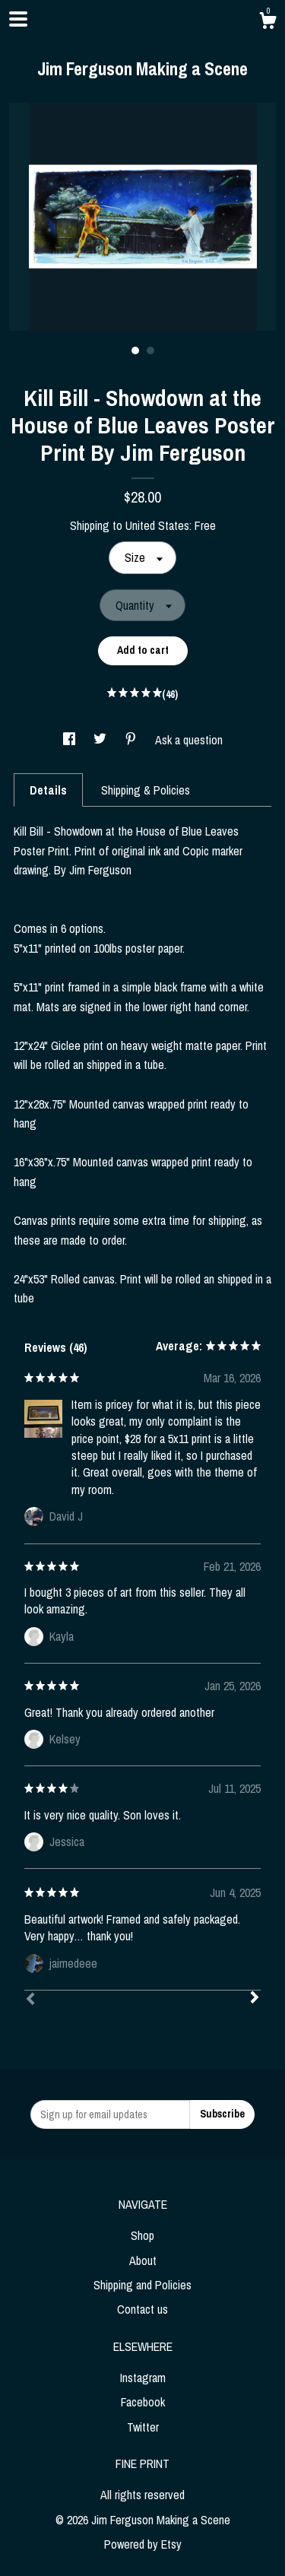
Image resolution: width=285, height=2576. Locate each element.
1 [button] (135, 350)
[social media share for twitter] (101, 739)
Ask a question (189, 739)
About (143, 2260)
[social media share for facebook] (70, 739)
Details (48, 790)
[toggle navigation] (18, 19)
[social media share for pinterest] (132, 739)
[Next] (255, 1999)
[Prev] (30, 2000)
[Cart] (267, 22)
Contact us (142, 2309)
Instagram (143, 2377)
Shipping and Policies (142, 2284)
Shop (142, 2235)
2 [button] (150, 350)
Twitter (143, 2427)
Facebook (143, 2402)
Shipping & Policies (145, 790)
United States (157, 525)
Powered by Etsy (143, 2544)
